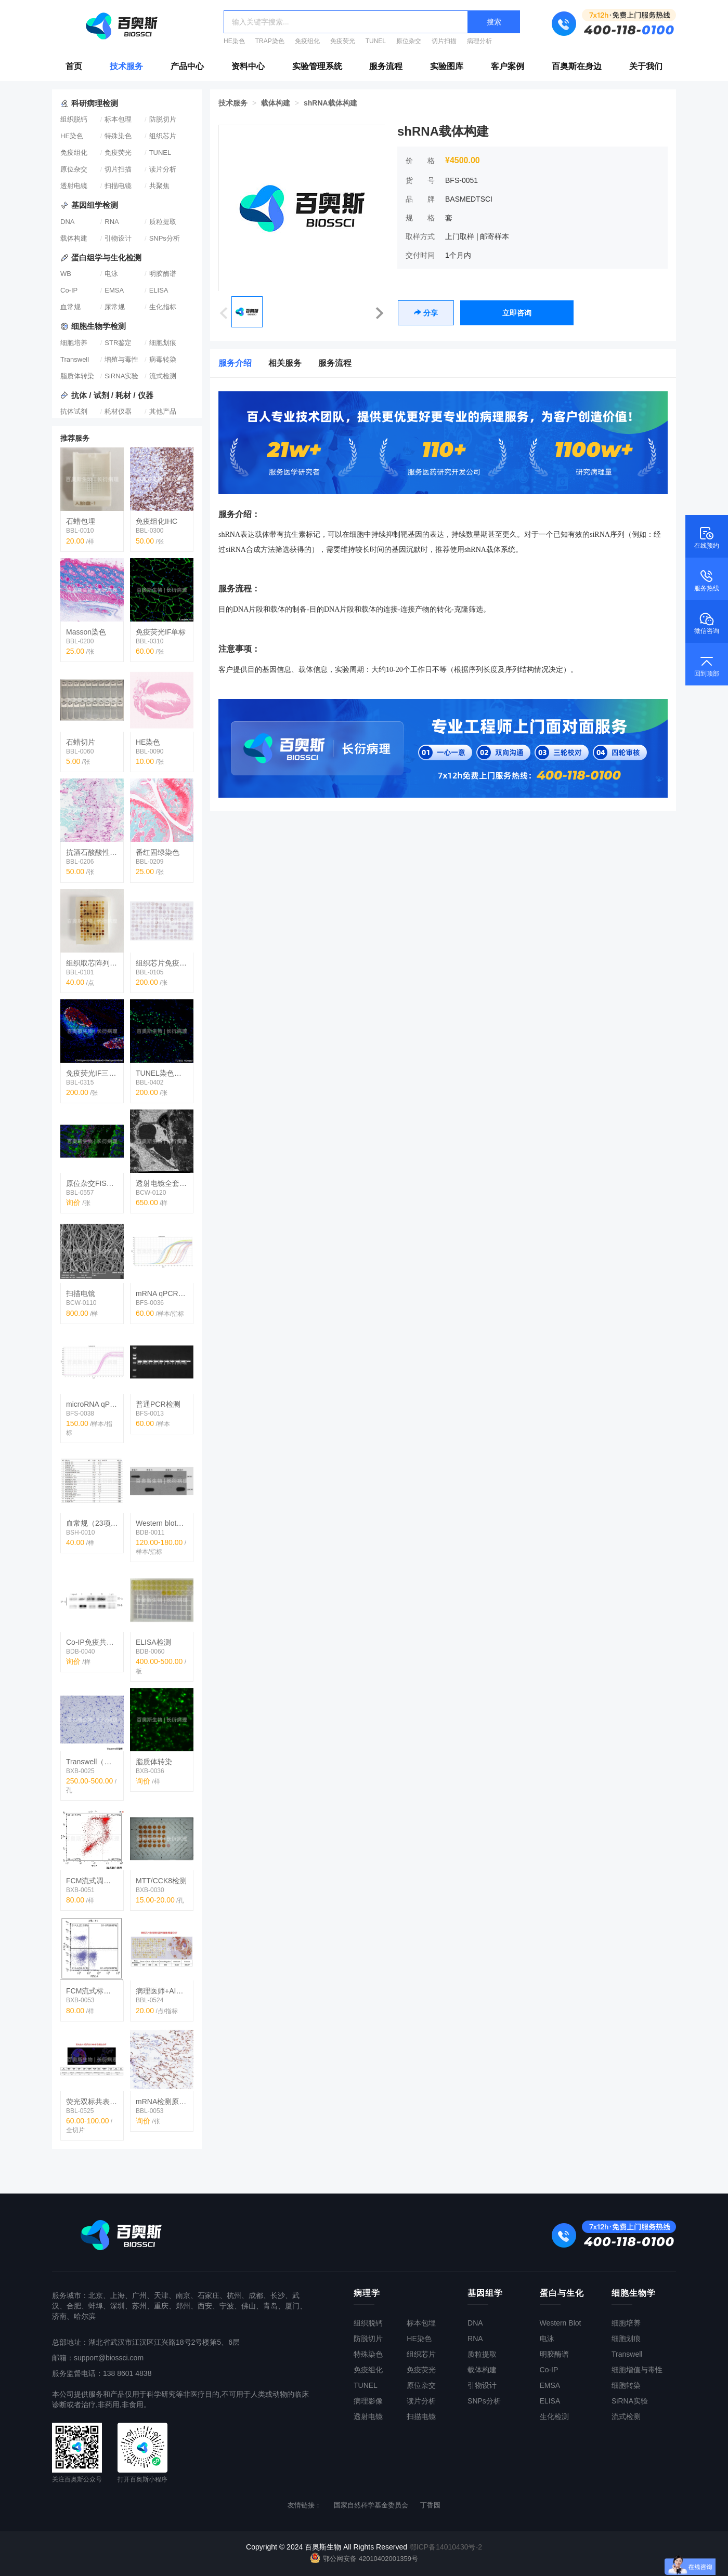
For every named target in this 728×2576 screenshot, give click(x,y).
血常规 (70, 307)
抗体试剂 (73, 411)
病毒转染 (162, 359)
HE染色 (234, 41)
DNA (67, 222)
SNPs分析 (164, 238)
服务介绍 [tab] (235, 363)
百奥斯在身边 (577, 66)
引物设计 (118, 238)
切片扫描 (444, 41)
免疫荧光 (342, 41)
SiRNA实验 (121, 376)
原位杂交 (408, 41)
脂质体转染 (77, 376)
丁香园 (430, 2505)
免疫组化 (307, 41)
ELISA (158, 290)
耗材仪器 (118, 411)
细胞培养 (73, 343)
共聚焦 (159, 186)
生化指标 (162, 307)
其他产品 (162, 411)
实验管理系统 (317, 66)
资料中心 (248, 66)
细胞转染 (626, 2385)
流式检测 (162, 376)
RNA (112, 222)
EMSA (114, 290)
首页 (74, 66)
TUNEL (376, 41)
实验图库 (446, 66)
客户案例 (507, 66)
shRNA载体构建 (330, 103)
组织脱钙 (73, 119)
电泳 (111, 274)
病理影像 (368, 2401)
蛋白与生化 (562, 2293)
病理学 (367, 2293)
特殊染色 (118, 136)
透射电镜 (73, 186)
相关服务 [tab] (285, 363)
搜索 (494, 22)
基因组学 (485, 2293)
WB (65, 274)
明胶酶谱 (162, 274)
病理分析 (479, 41)
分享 (426, 313)
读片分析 (162, 169)
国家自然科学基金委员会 (371, 2505)
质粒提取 (162, 222)
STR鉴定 (118, 343)
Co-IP (68, 290)
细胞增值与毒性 (637, 2370)
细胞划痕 (162, 343)
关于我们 (645, 66)
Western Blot (560, 2323)
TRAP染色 (269, 41)
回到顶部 (706, 665)
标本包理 (118, 119)
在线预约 (706, 537)
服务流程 (385, 66)
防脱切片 (162, 119)
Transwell (74, 359)
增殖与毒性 (121, 359)
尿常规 (115, 307)
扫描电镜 (118, 186)
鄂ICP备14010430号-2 (445, 2547)
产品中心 (187, 66)
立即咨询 (516, 313)
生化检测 (554, 2416)
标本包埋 (421, 2323)
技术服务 (126, 66)
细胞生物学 (634, 2293)
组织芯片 (162, 136)
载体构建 (73, 238)
